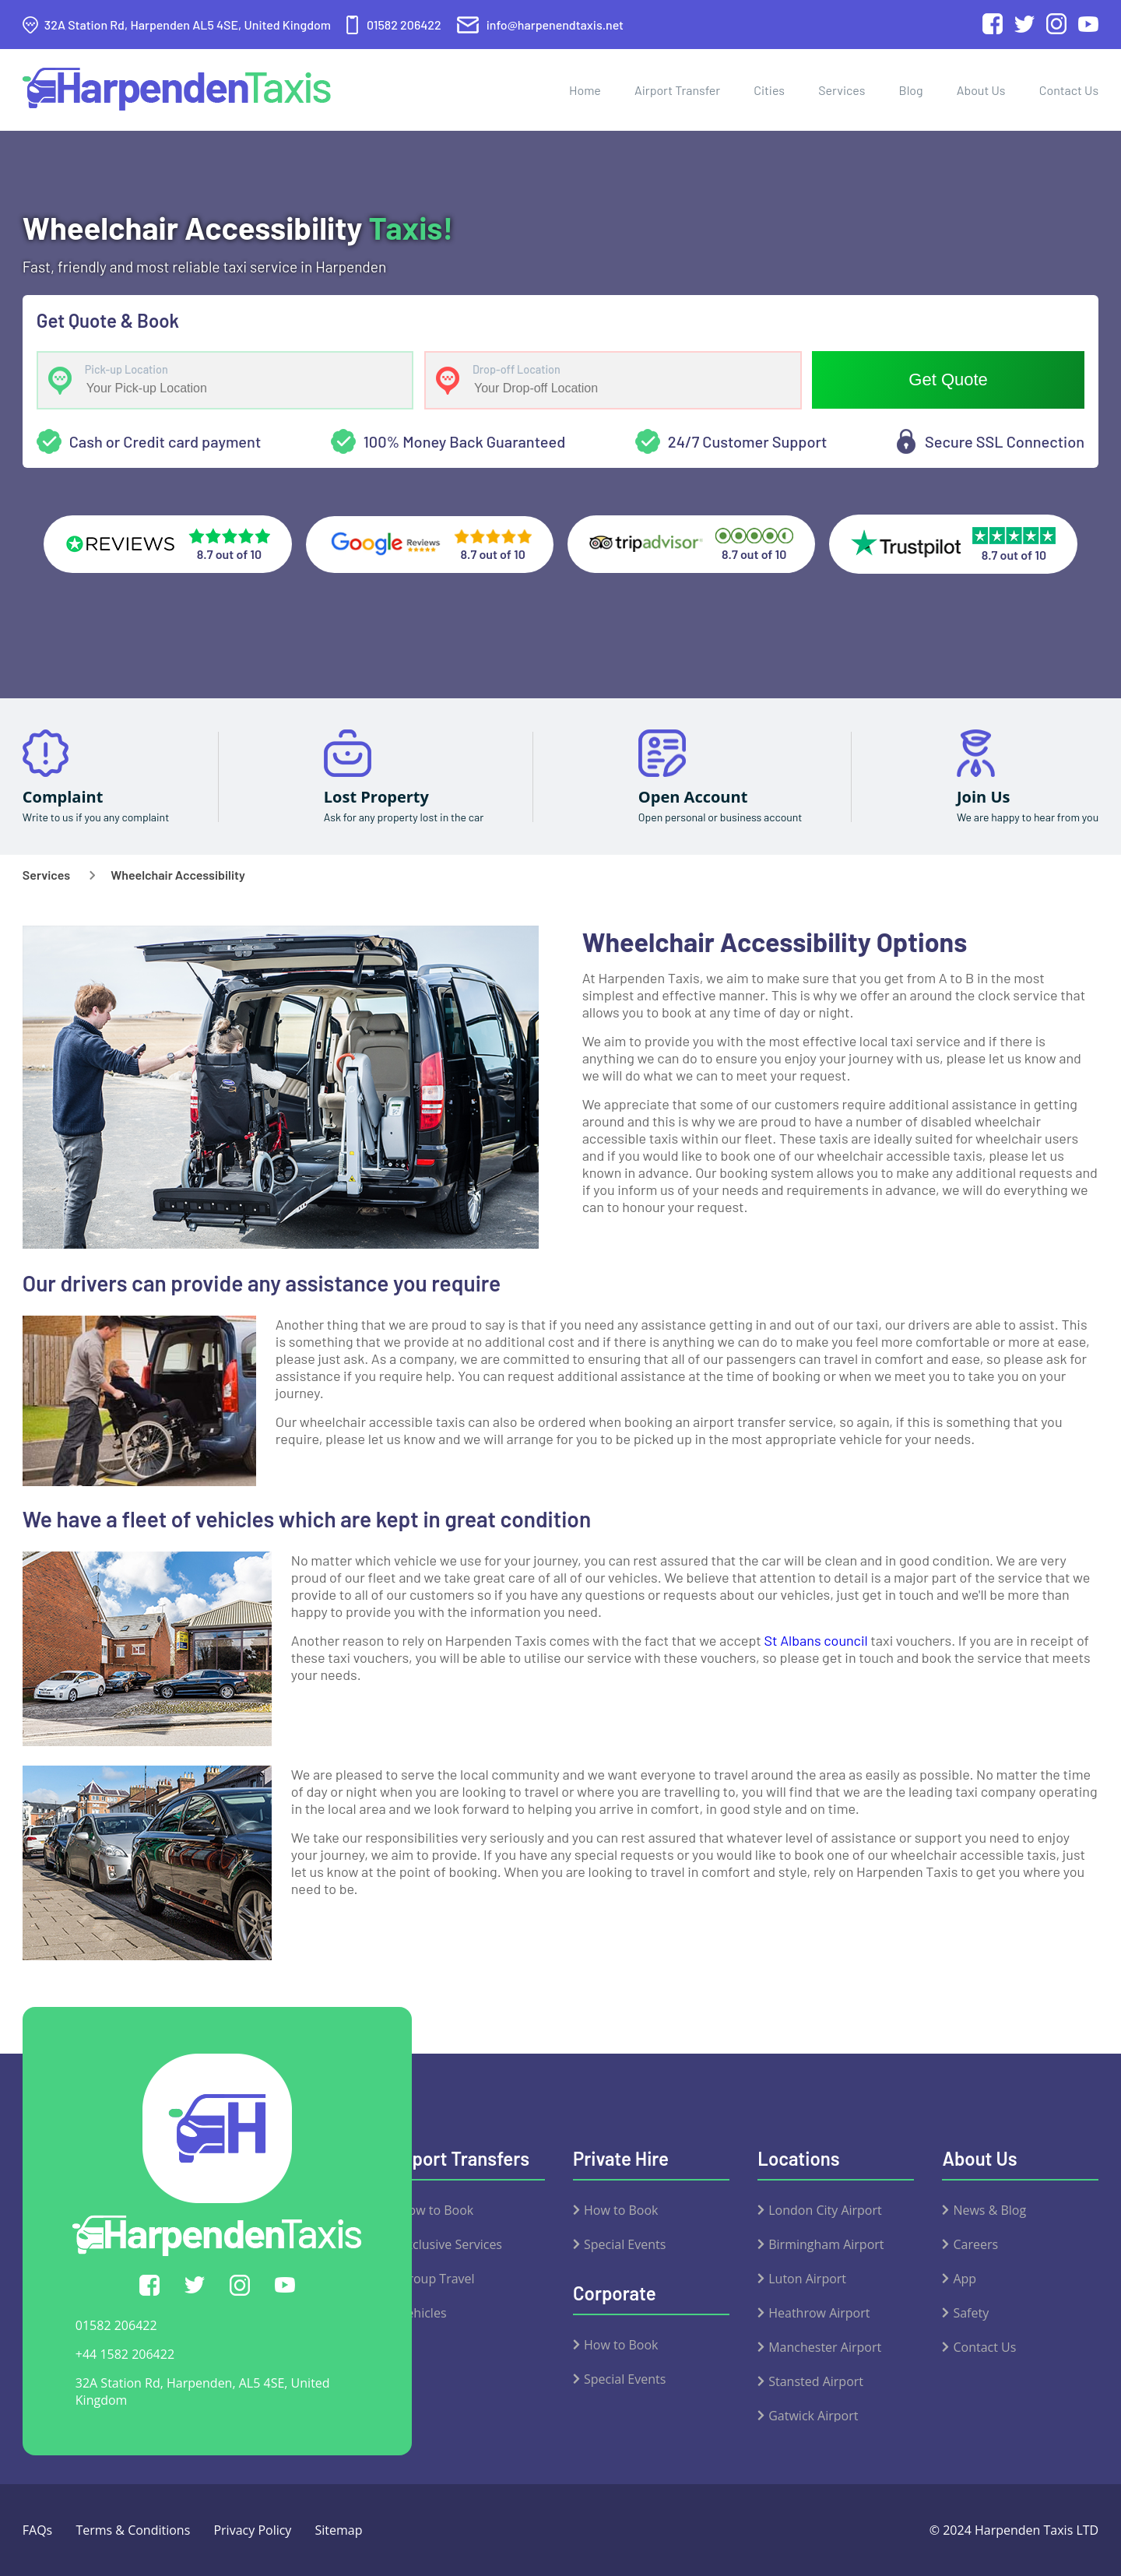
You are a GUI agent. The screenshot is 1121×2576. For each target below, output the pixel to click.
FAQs (37, 2530)
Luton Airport (807, 2278)
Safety (971, 2312)
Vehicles (423, 2312)
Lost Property (376, 796)
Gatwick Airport (813, 2415)
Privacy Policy (252, 2530)
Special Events (625, 2244)
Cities (769, 90)
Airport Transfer (677, 90)
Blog (911, 90)
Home (585, 90)
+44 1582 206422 (125, 2354)
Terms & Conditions (133, 2530)
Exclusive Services (450, 2244)
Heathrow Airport (819, 2312)
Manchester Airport (824, 2347)
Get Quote (948, 379)
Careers (975, 2244)
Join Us (983, 796)
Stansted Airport (815, 2381)
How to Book (436, 2210)
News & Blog (989, 2210)
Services (841, 90)
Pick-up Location (126, 369)
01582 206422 (116, 2325)
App (964, 2278)
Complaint (63, 796)
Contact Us (1068, 90)
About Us (981, 90)
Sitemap (339, 2530)
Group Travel (437, 2278)
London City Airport (825, 2210)
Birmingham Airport (826, 2244)
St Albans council (816, 1640)
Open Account (692, 796)
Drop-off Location (516, 369)
